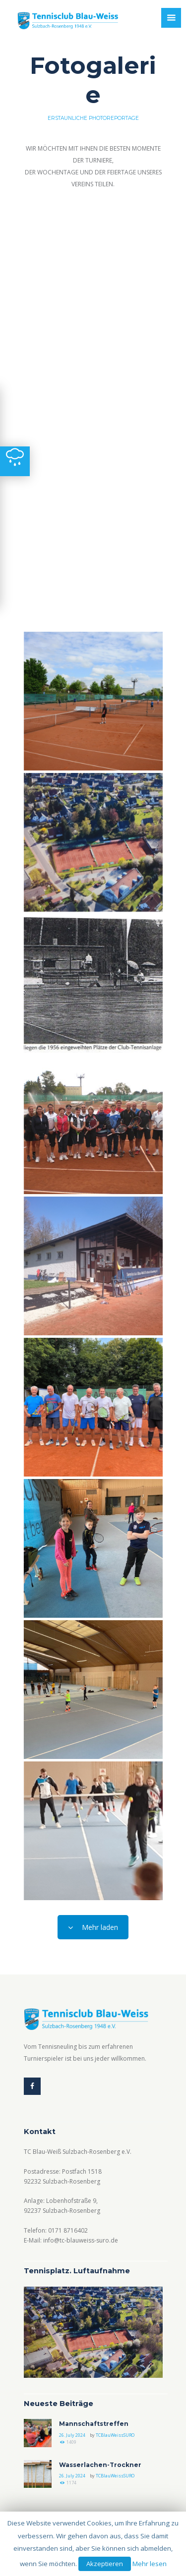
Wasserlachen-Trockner (100, 2464)
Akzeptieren (104, 2563)
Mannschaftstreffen (93, 2423)
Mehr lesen (149, 2563)
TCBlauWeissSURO (115, 2435)
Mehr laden (93, 1927)
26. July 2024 (72, 2435)
